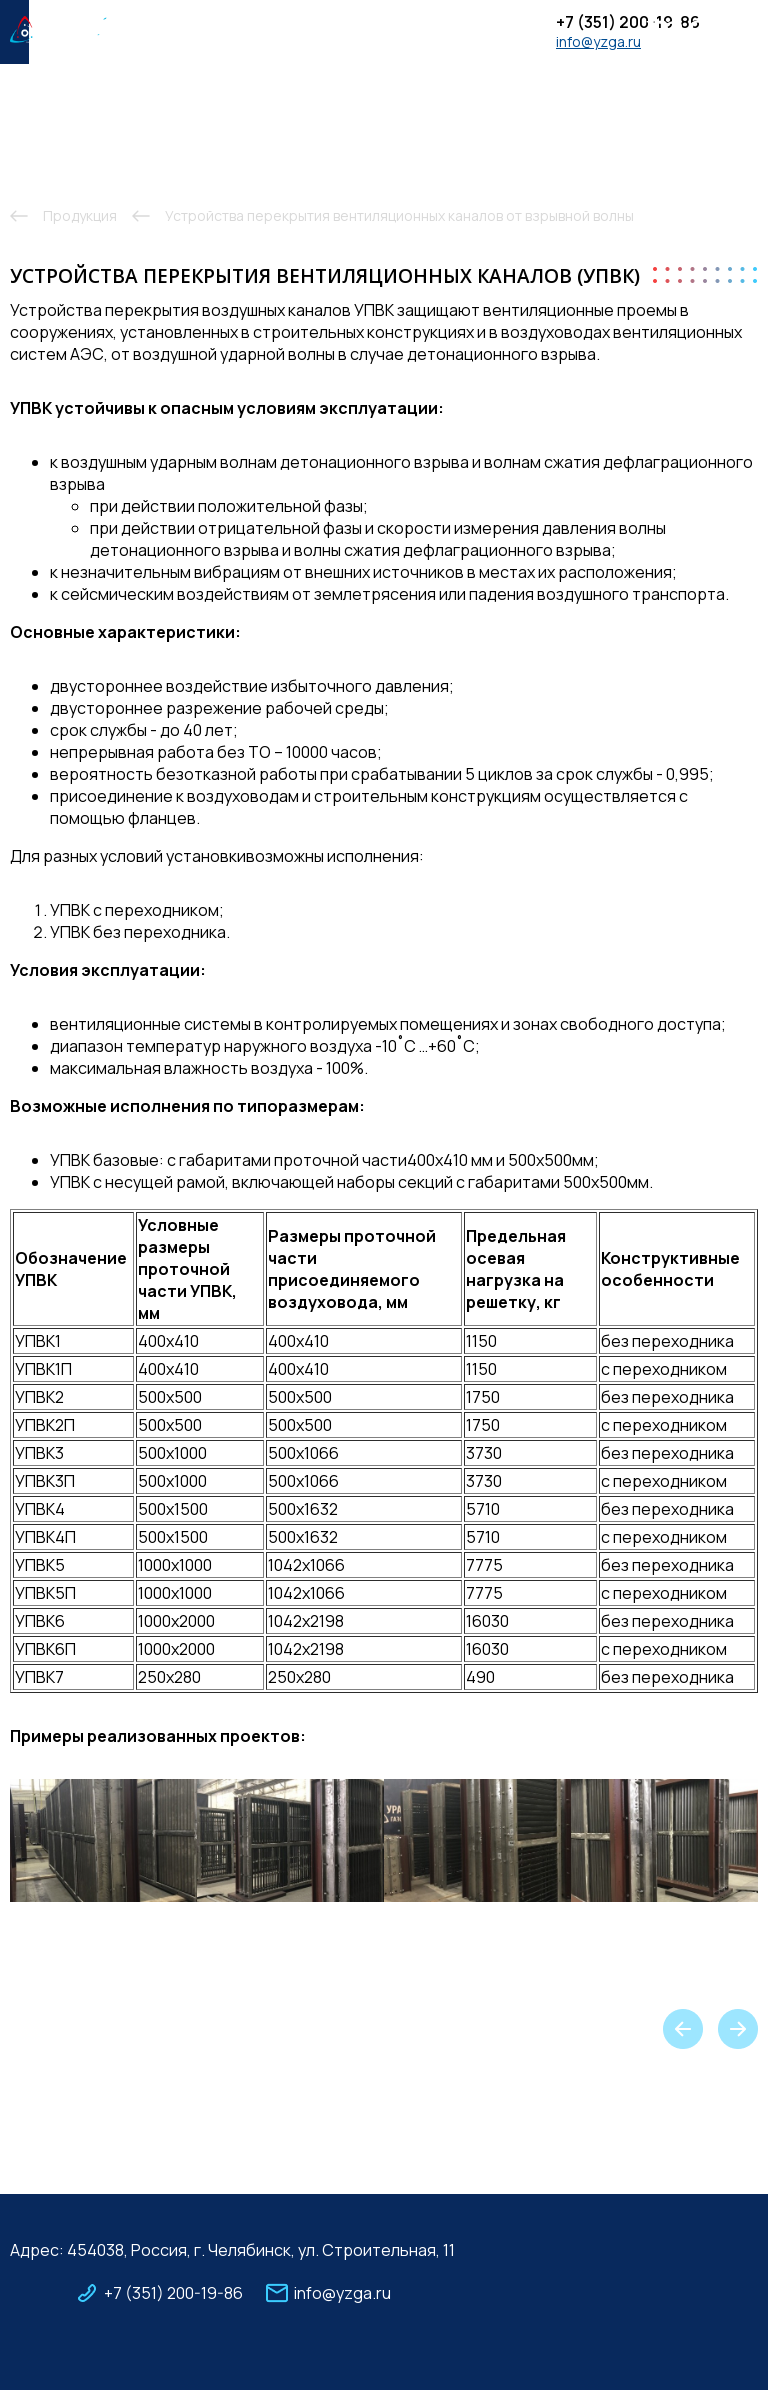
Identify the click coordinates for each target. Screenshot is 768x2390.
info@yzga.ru (598, 41)
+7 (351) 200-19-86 (628, 22)
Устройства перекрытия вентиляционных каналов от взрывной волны (399, 215)
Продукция (80, 215)
